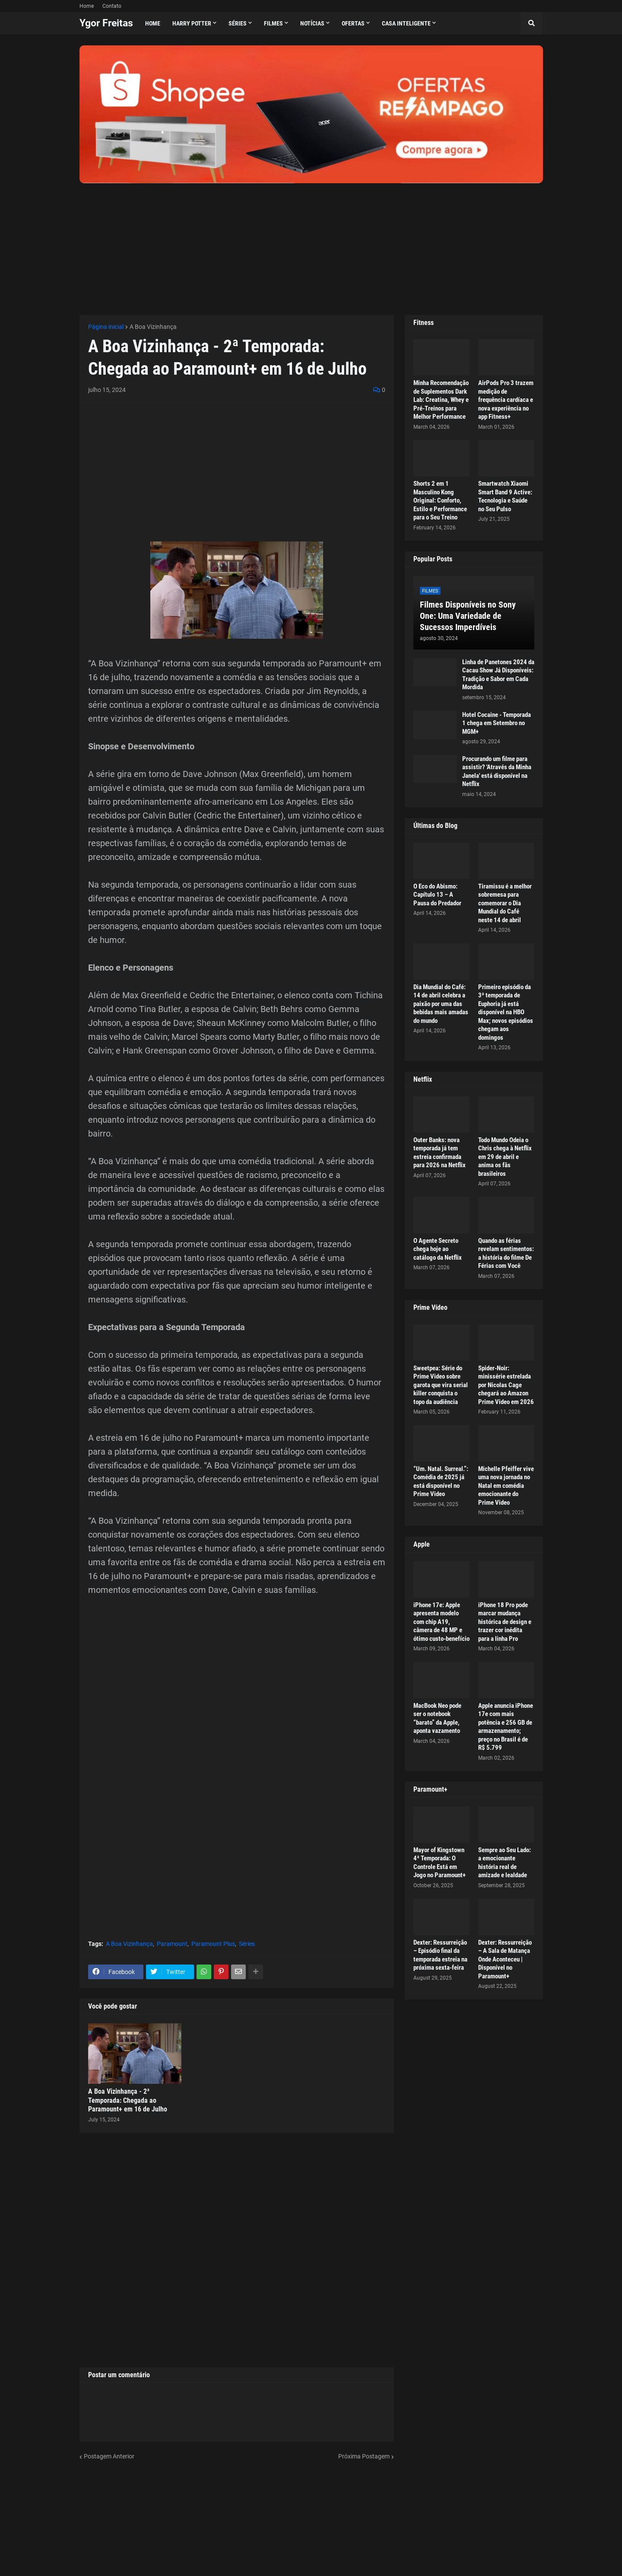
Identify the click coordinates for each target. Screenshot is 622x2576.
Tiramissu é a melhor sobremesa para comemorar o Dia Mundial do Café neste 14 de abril (505, 903)
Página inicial (106, 327)
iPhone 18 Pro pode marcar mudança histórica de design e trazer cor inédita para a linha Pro (504, 1622)
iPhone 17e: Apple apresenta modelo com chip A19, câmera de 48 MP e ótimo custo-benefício (441, 1622)
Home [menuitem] (152, 23)
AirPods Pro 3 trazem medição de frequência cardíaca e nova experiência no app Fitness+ (505, 399)
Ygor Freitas (106, 23)
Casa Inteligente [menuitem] (406, 23)
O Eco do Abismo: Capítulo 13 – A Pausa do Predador (437, 894)
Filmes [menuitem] (273, 23)
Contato (111, 6)
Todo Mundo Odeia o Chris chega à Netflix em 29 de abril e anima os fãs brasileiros (505, 1157)
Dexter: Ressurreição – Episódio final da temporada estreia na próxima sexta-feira (440, 1955)
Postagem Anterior (109, 2456)
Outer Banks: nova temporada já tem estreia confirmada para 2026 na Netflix (439, 1152)
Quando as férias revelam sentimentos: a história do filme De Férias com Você (506, 1253)
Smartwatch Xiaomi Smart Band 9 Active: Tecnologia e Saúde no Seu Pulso (505, 496)
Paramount (172, 1944)
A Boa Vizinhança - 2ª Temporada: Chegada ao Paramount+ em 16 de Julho (127, 2100)
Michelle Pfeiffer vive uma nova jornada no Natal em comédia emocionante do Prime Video (506, 1485)
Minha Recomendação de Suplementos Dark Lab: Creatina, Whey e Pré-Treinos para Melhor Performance (441, 399)
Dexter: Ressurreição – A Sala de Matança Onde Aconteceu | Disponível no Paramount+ (505, 1959)
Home (86, 6)
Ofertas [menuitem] (353, 23)
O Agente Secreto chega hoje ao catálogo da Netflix (437, 1249)
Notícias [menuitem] (312, 23)
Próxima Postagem (364, 2456)
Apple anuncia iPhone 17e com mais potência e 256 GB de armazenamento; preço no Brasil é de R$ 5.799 (505, 1727)
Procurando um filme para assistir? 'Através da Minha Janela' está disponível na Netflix (496, 771)
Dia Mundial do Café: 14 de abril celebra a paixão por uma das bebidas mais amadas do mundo (440, 1004)
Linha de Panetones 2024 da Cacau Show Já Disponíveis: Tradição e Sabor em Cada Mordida (498, 674)
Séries (247, 1944)
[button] (531, 23)
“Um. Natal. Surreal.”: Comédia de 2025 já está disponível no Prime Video (440, 1481)
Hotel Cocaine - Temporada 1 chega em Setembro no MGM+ (496, 723)
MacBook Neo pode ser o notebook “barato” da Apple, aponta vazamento (437, 1718)
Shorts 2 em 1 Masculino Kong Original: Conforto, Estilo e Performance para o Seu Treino (440, 500)
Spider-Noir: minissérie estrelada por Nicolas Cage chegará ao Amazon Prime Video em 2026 (506, 1385)
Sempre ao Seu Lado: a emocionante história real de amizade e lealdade (504, 1862)
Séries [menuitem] (237, 23)
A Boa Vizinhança (153, 327)
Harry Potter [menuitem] (191, 23)
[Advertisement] (311, 243)
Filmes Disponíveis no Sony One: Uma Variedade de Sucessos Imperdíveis (468, 615)
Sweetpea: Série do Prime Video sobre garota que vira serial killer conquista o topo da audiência (440, 1385)
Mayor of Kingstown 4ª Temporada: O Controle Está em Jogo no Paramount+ (439, 1862)
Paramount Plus (213, 1944)
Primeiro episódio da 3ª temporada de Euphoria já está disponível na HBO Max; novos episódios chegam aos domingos (505, 1012)
